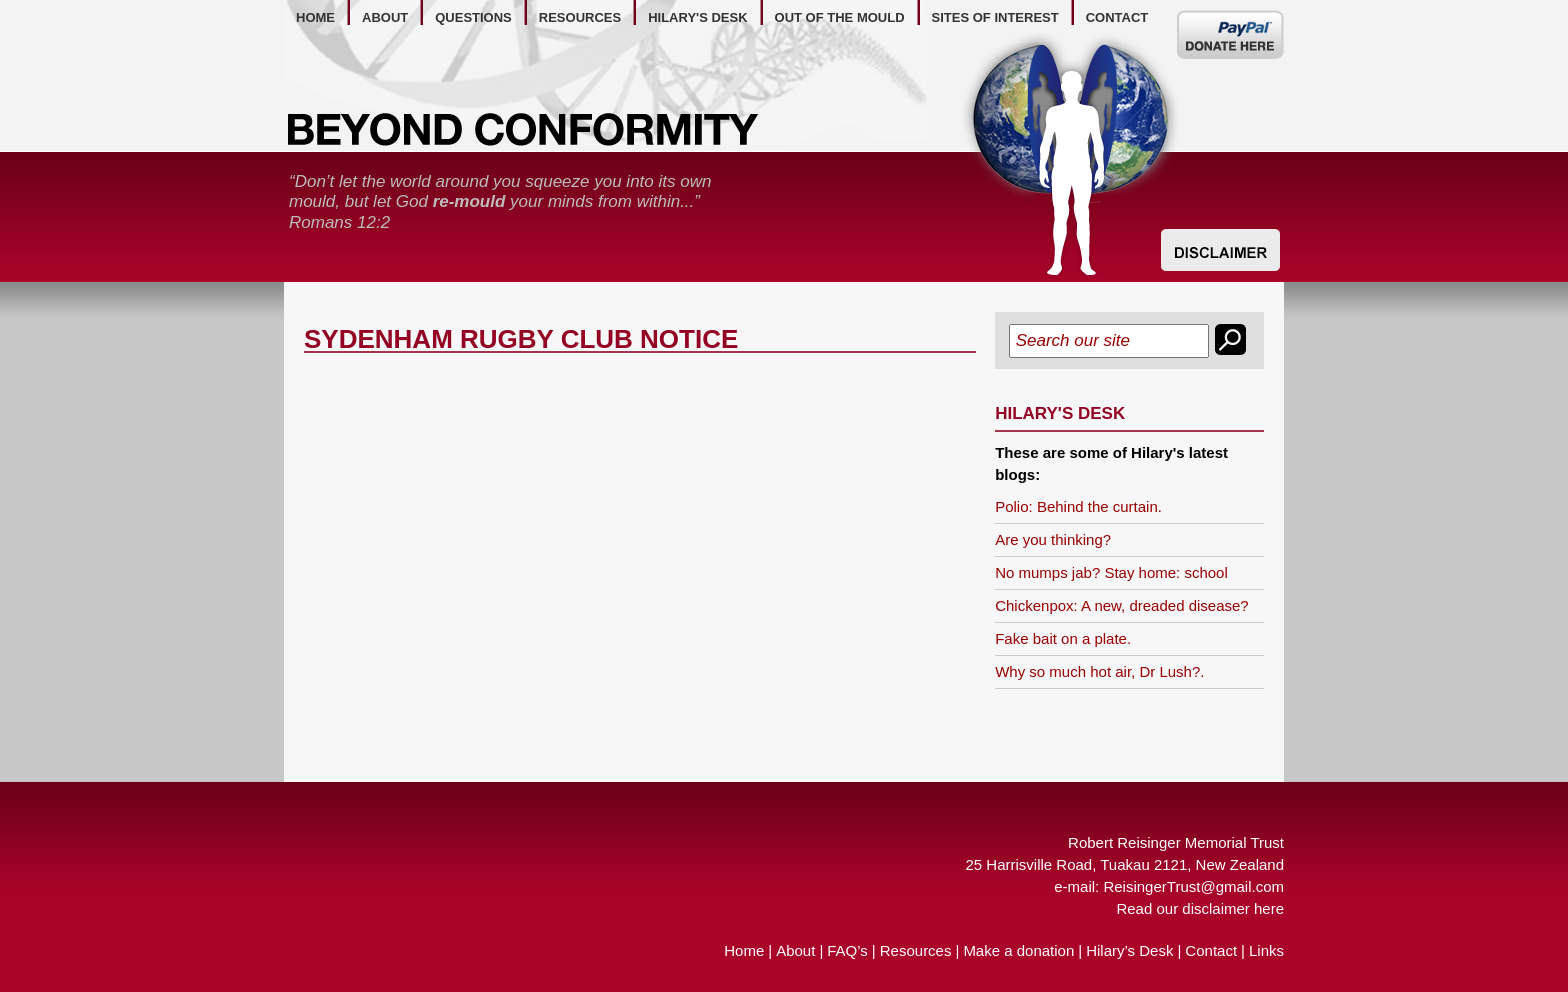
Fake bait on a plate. (1063, 638)
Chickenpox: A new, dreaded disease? (1122, 605)
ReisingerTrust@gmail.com (1193, 886)
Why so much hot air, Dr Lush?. (1099, 671)
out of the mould (840, 17)
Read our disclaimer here (1200, 908)
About (795, 950)
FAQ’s (847, 950)
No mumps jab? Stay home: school (1111, 572)
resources (580, 17)
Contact (1211, 950)
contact (1117, 17)
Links (1266, 950)
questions (473, 17)
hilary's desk (697, 17)
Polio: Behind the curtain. (1078, 506)
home (315, 17)
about (385, 17)
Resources (916, 950)
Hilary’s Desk (1129, 950)
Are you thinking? (1053, 539)
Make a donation (1018, 950)
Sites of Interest (995, 17)
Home (744, 950)
